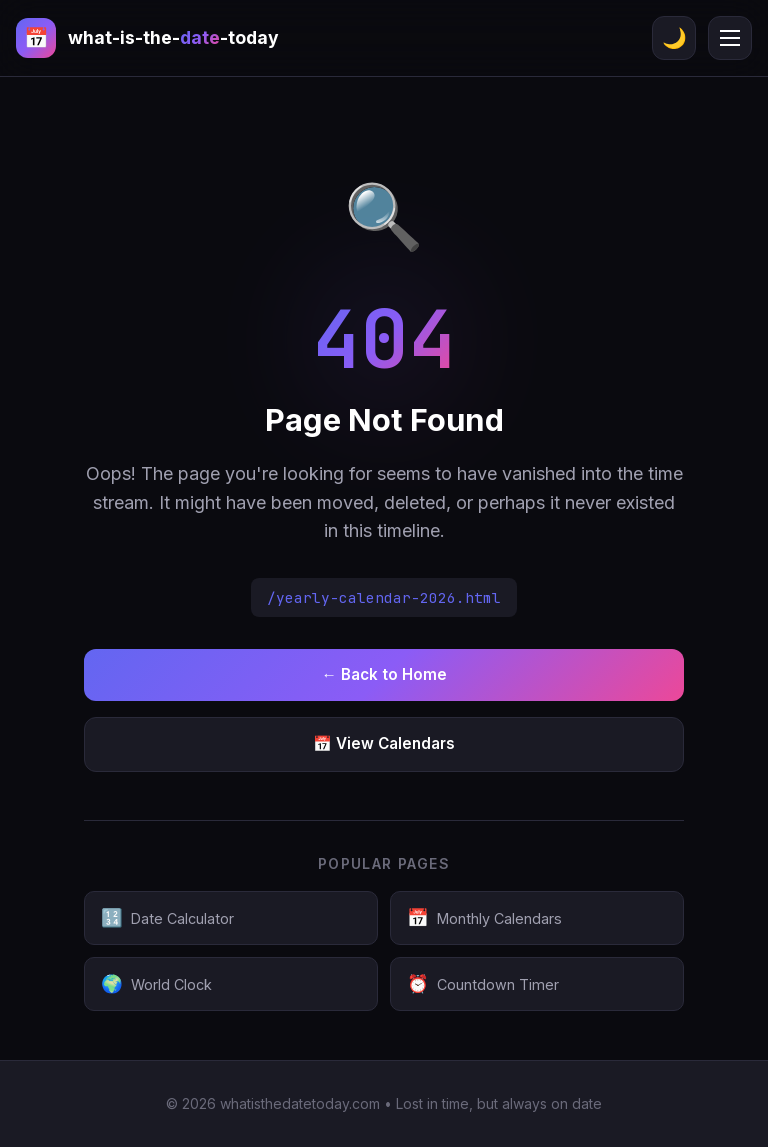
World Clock (156, 984)
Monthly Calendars (484, 918)
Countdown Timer (483, 984)
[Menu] (730, 38)
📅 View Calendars (384, 743)
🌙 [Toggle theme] (674, 38)
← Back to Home (383, 674)
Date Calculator (167, 918)
